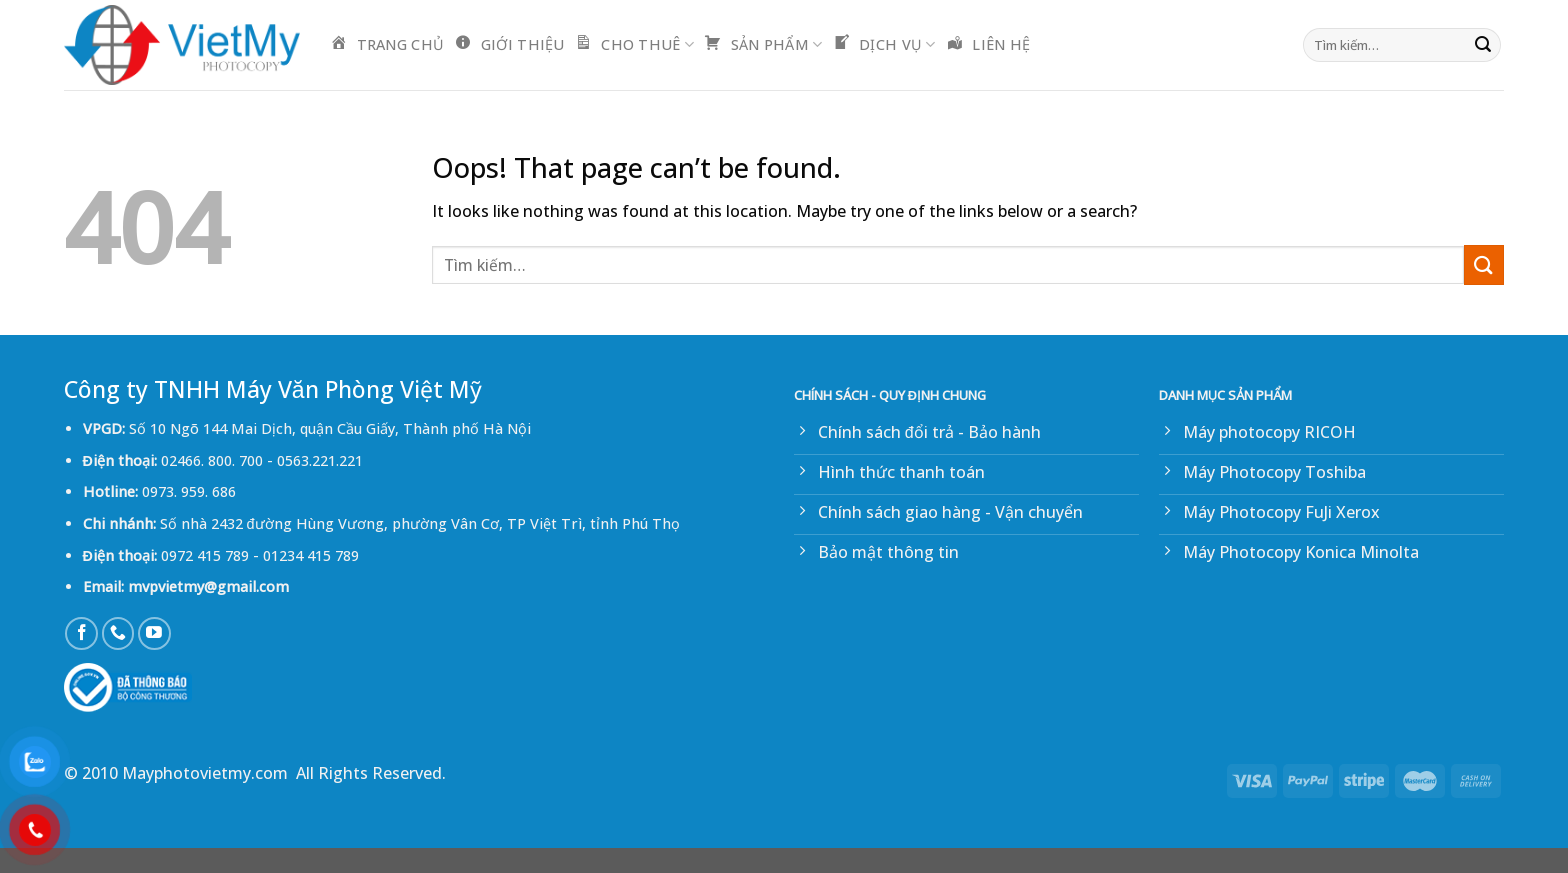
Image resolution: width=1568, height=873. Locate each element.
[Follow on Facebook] (81, 633)
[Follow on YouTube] (154, 633)
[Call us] (118, 633)
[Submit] (1483, 45)
